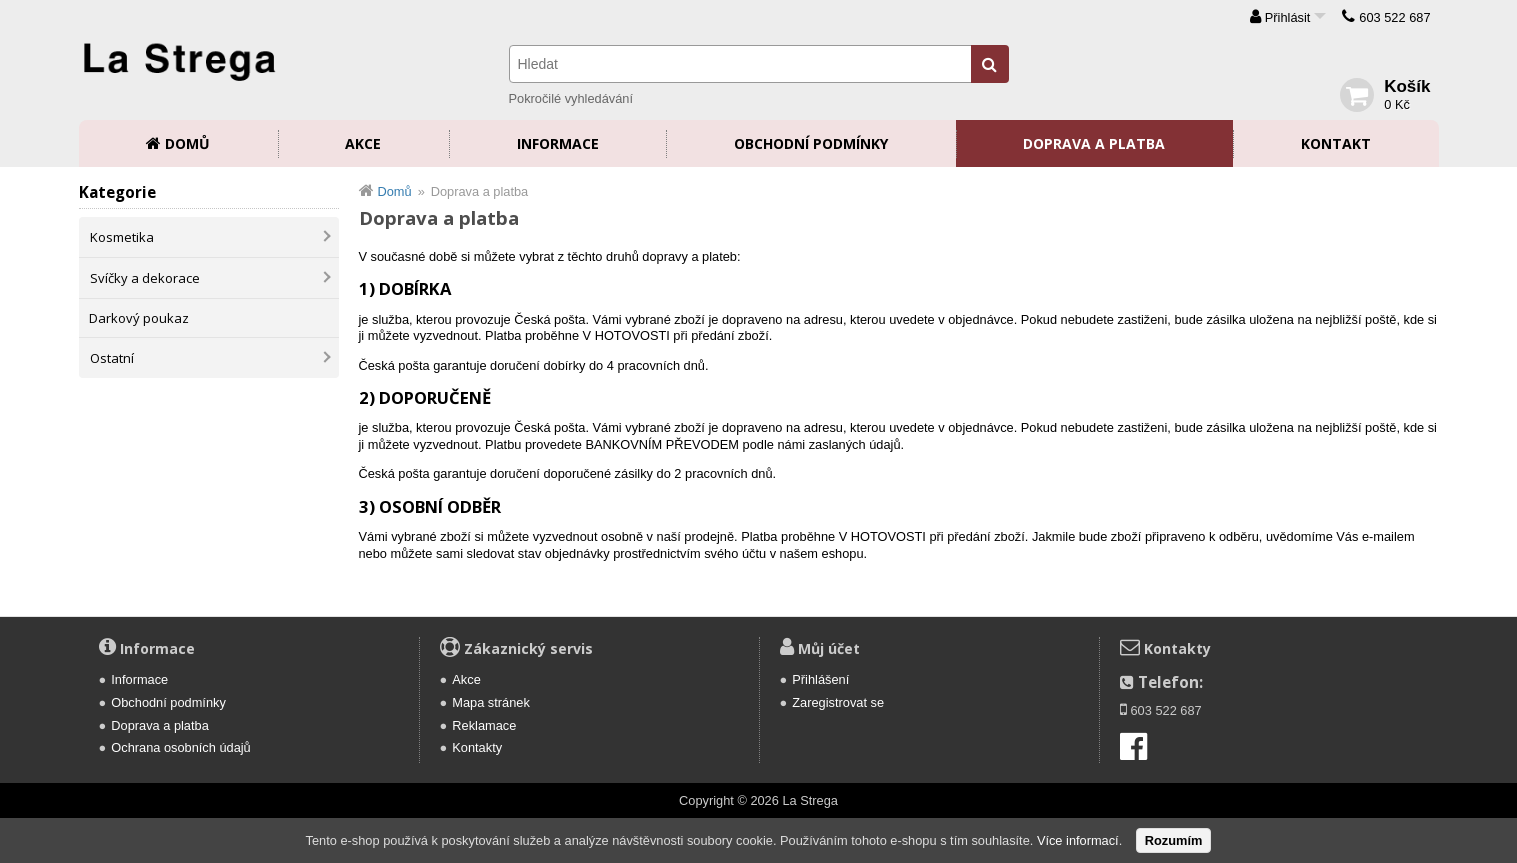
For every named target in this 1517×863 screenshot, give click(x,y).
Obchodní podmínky (811, 143)
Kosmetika (122, 237)
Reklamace (484, 725)
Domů (187, 143)
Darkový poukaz (139, 318)
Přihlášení (820, 679)
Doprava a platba (1094, 143)
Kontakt (1336, 143)
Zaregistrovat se (838, 702)
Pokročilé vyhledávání (571, 98)
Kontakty (477, 747)
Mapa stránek (491, 702)
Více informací (1078, 840)
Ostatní (112, 358)
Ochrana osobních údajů (180, 747)
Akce (363, 143)
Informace (558, 143)
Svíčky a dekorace (145, 278)
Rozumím (1174, 840)
